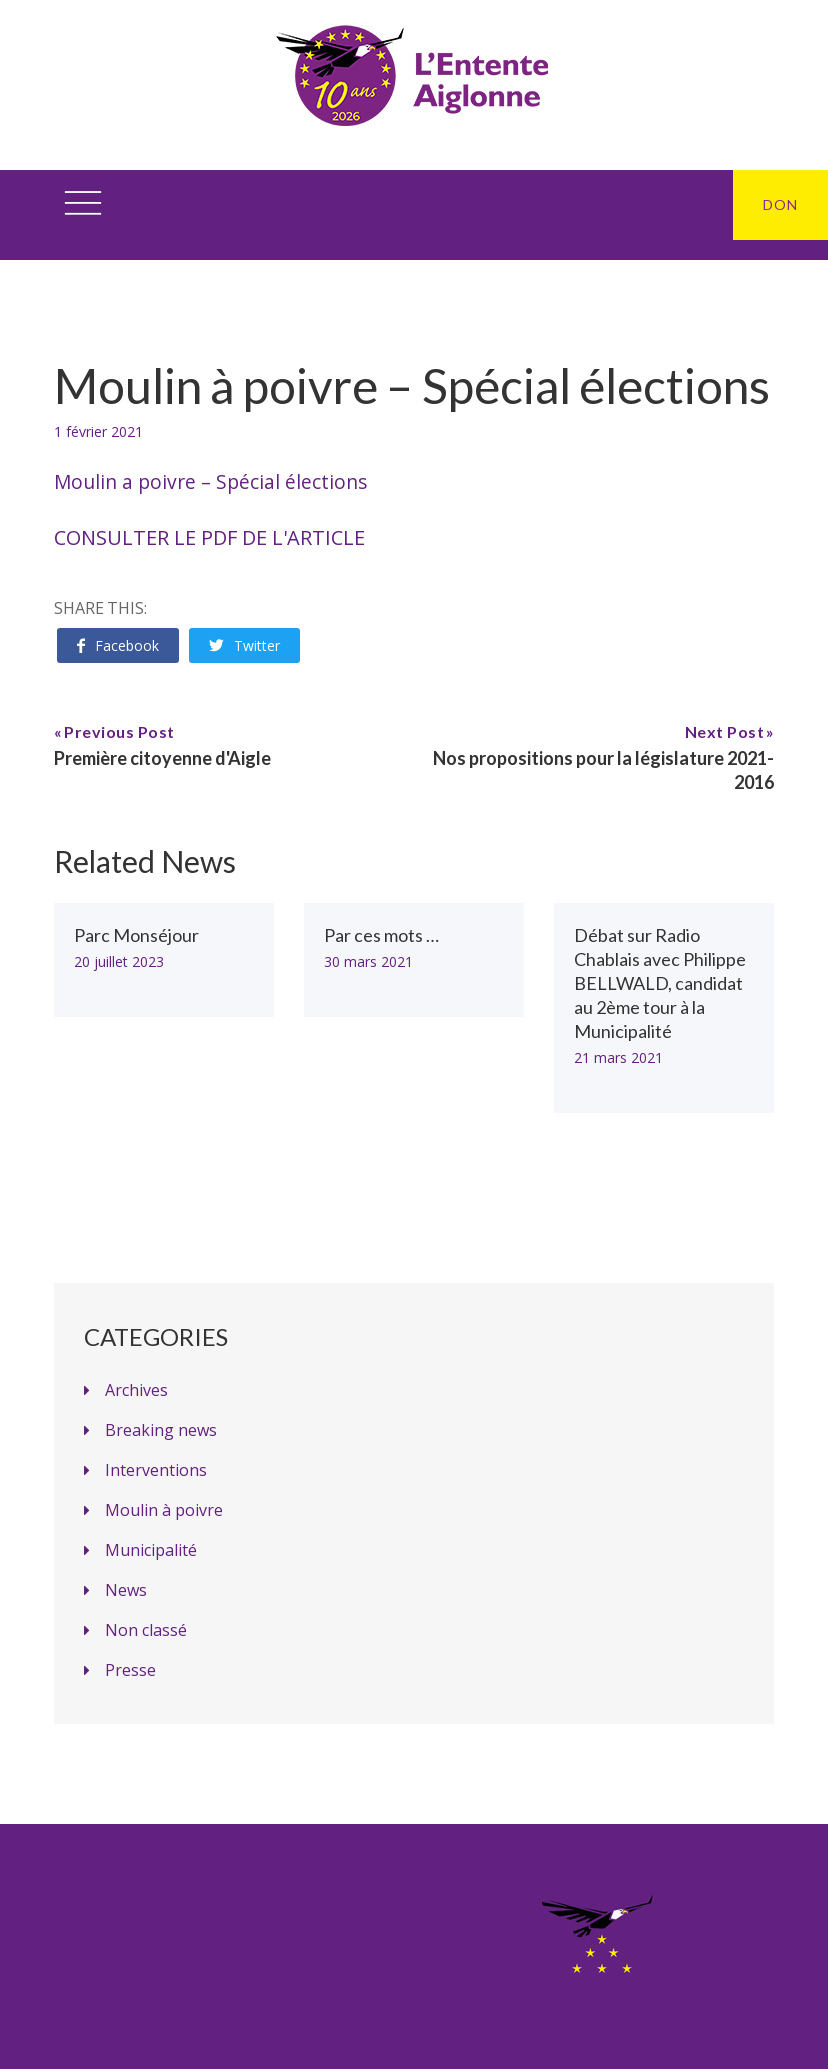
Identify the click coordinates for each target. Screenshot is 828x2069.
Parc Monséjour (136, 935)
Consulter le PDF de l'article (209, 537)
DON (780, 204)
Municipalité (151, 1550)
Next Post (725, 731)
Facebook (118, 645)
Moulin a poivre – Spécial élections (210, 481)
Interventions (156, 1470)
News (126, 1590)
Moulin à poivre (164, 1510)
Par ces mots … (381, 935)
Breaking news (161, 1430)
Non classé (146, 1630)
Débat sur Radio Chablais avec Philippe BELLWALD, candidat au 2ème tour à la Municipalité (660, 983)
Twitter (244, 645)
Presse (130, 1670)
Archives (136, 1390)
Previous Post (119, 731)
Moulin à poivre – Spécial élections (412, 385)
